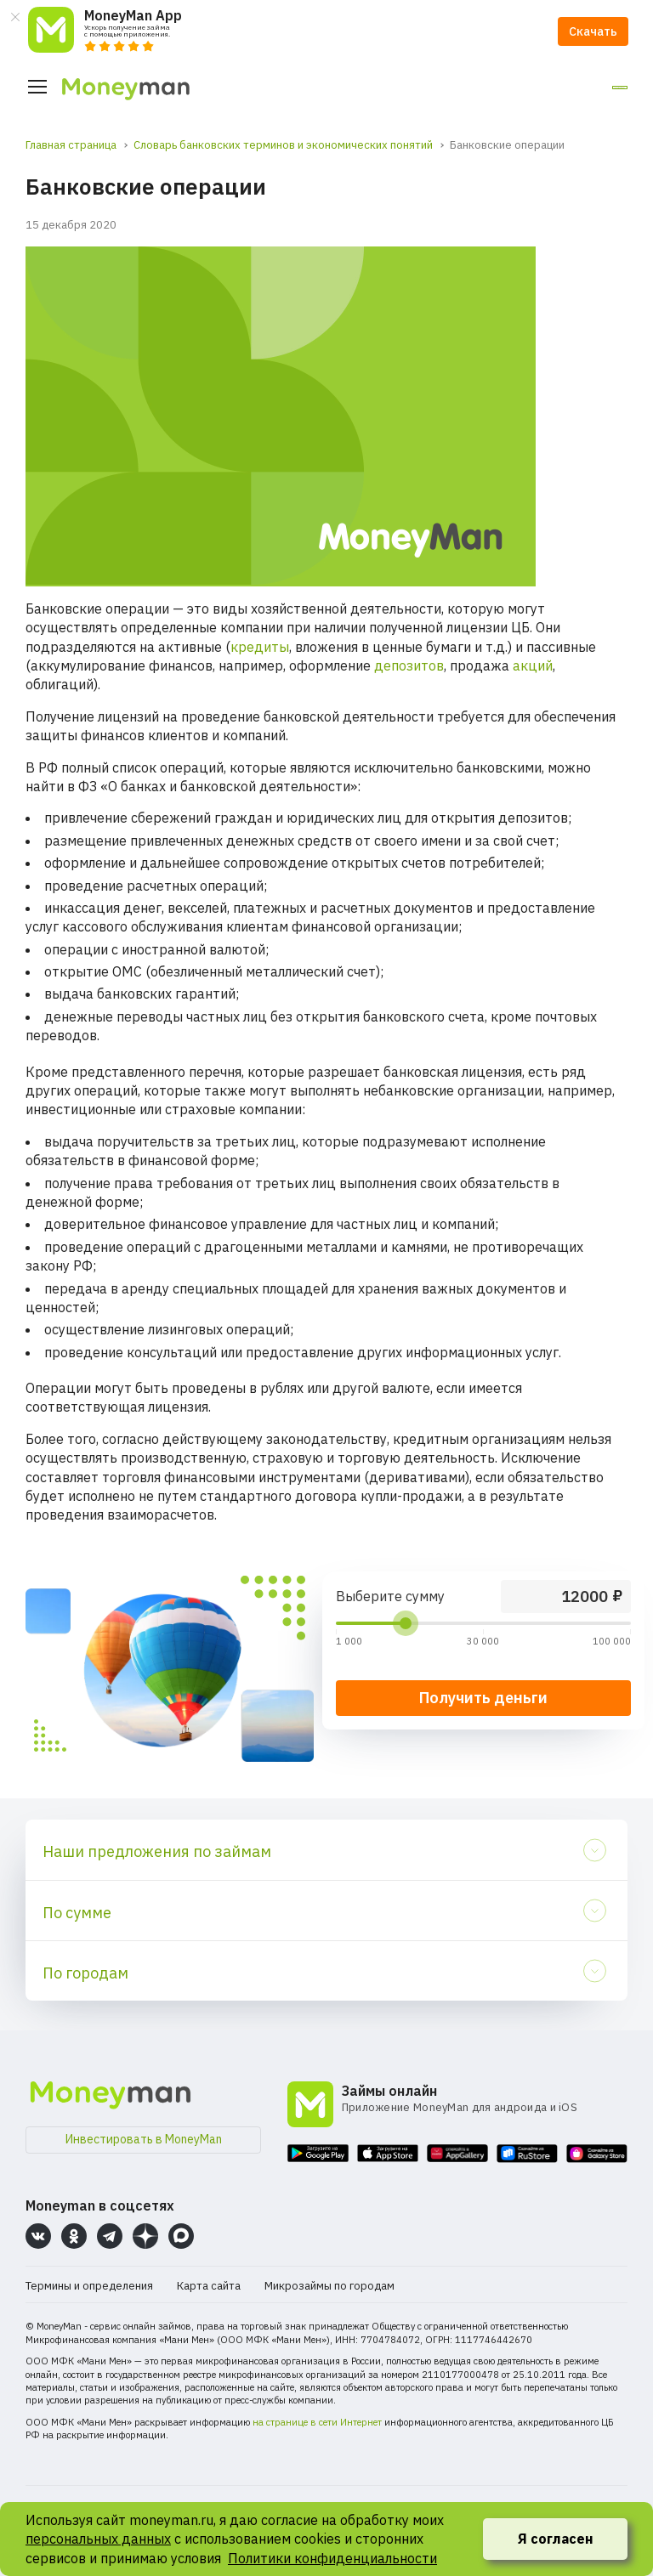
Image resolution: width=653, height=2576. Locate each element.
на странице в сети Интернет (317, 2422)
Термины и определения (89, 2286)
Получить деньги (483, 1697)
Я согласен (555, 2538)
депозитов (409, 665)
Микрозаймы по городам (329, 2286)
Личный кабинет (561, 87)
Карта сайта (209, 2286)
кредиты (259, 646)
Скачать (593, 31)
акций (533, 665)
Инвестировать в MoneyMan (143, 2139)
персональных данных (98, 2538)
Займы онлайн (389, 2090)
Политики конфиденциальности (332, 2558)
